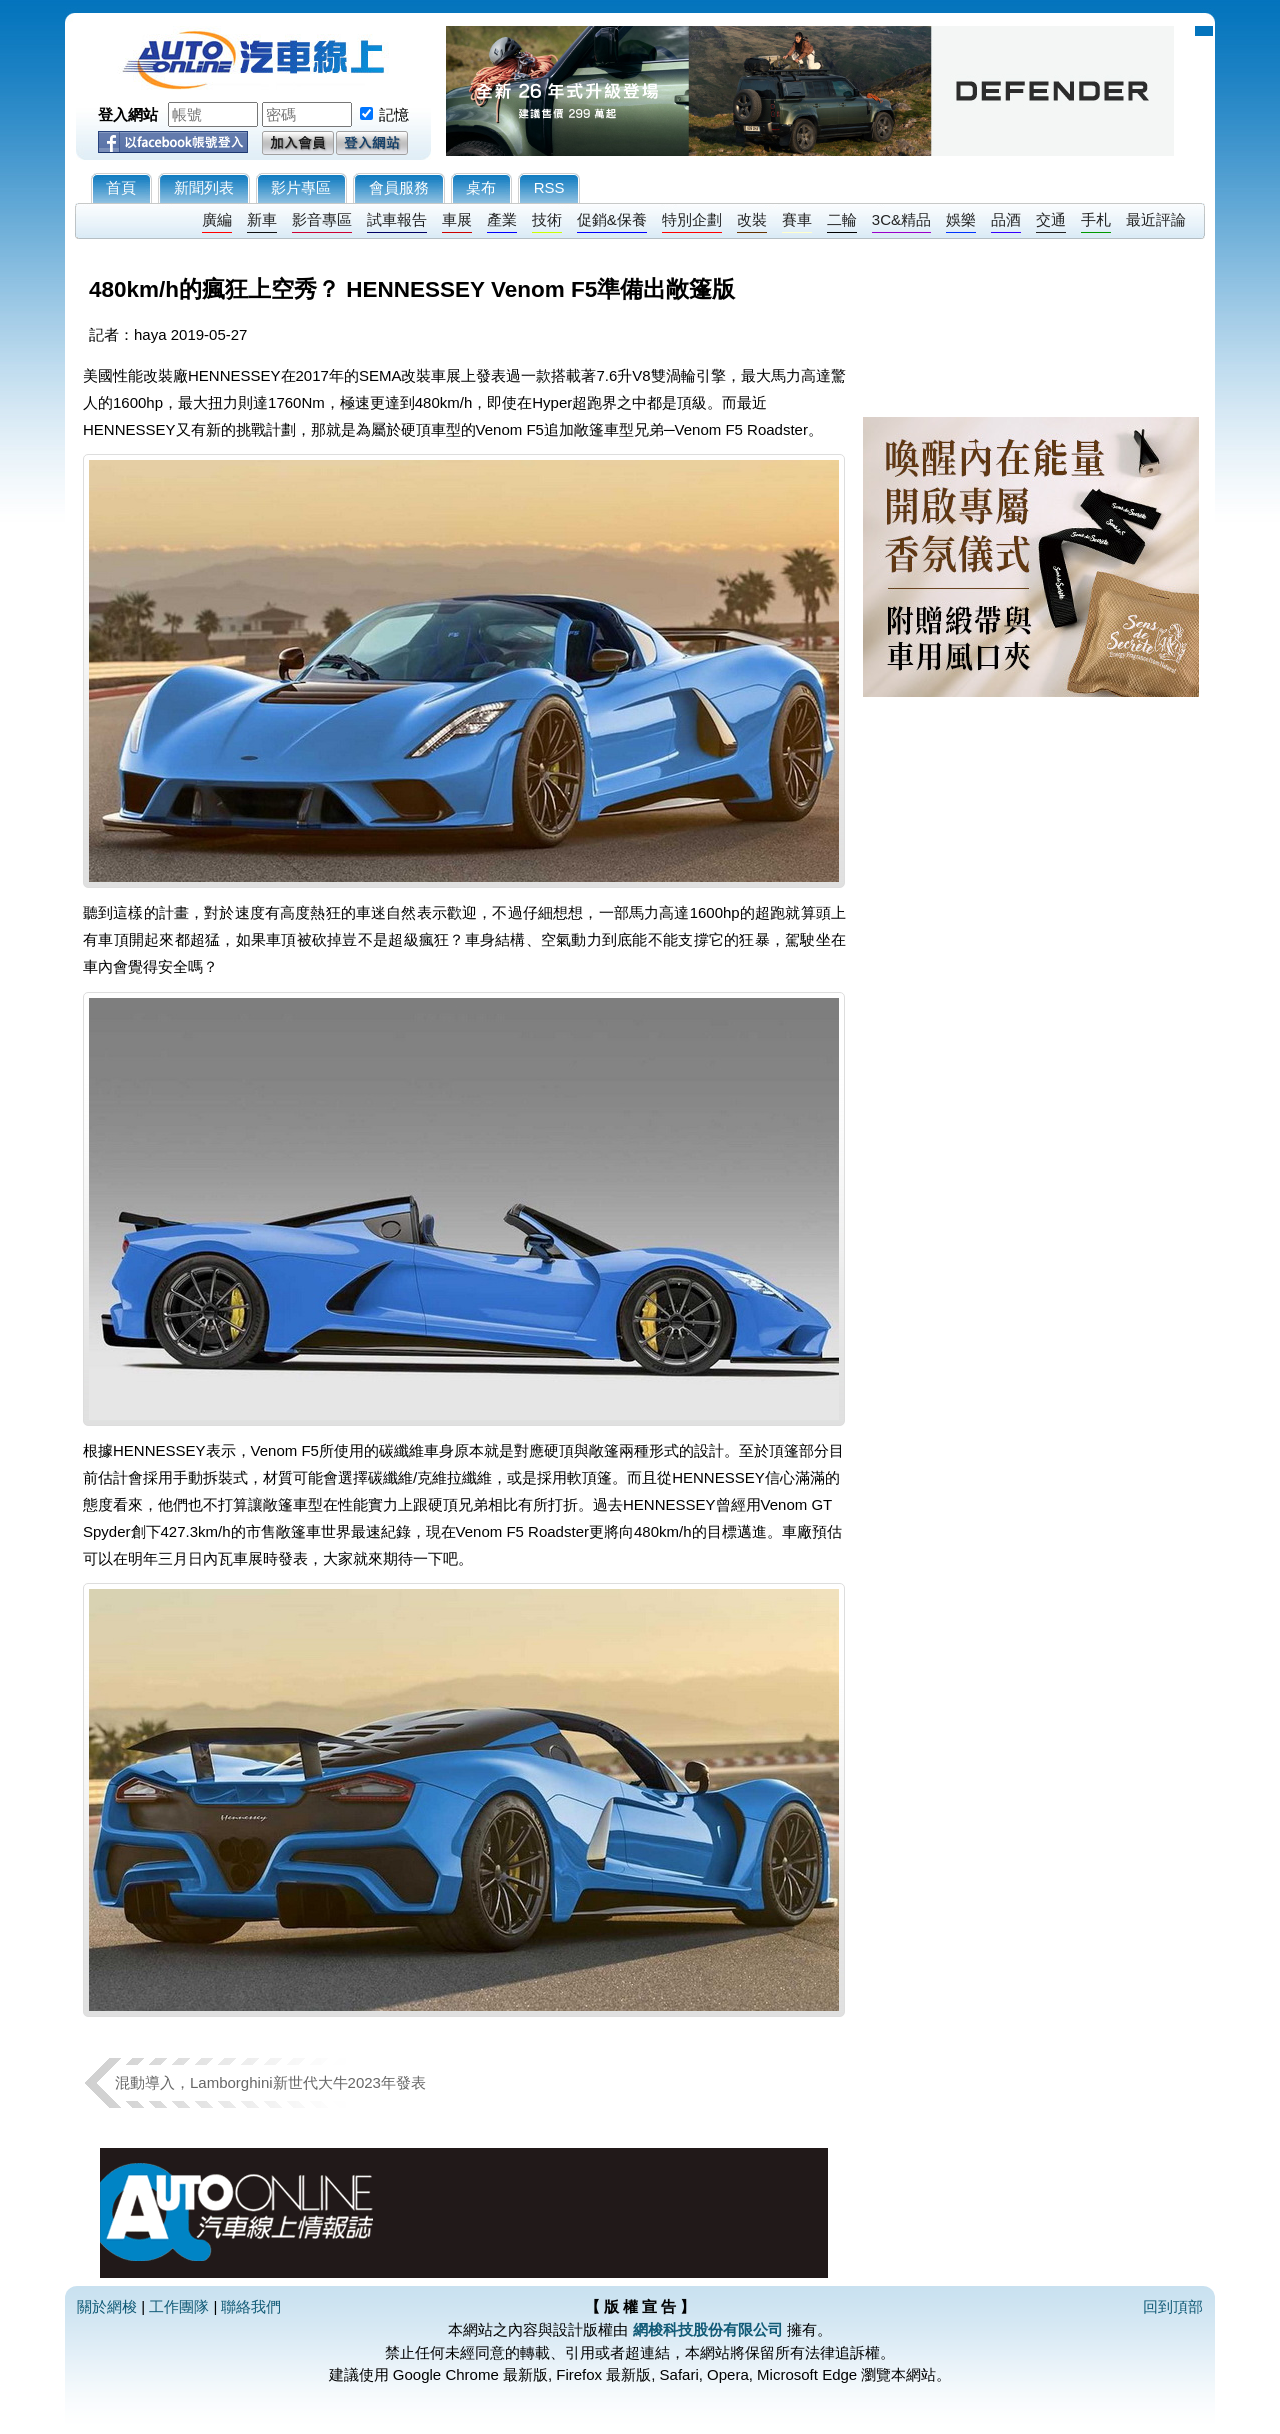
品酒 (1006, 219)
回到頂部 (1173, 2306)
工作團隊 (179, 2306)
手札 (1096, 219)
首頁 (121, 187)
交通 (1051, 219)
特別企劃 (692, 219)
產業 (502, 219)
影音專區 (322, 219)
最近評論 (1156, 219)
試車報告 (397, 219)
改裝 (752, 219)
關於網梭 (107, 2306)
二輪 (842, 219)
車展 (457, 219)
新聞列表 (204, 187)
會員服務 (399, 187)
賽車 (797, 219)
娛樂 (961, 219)
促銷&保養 (612, 219)
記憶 (394, 114)
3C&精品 (901, 219)
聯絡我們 (251, 2306)
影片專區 (301, 187)
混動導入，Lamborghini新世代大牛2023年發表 (270, 2082)
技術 (547, 219)
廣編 (217, 219)
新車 (262, 219)
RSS (549, 187)
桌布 (481, 187)
